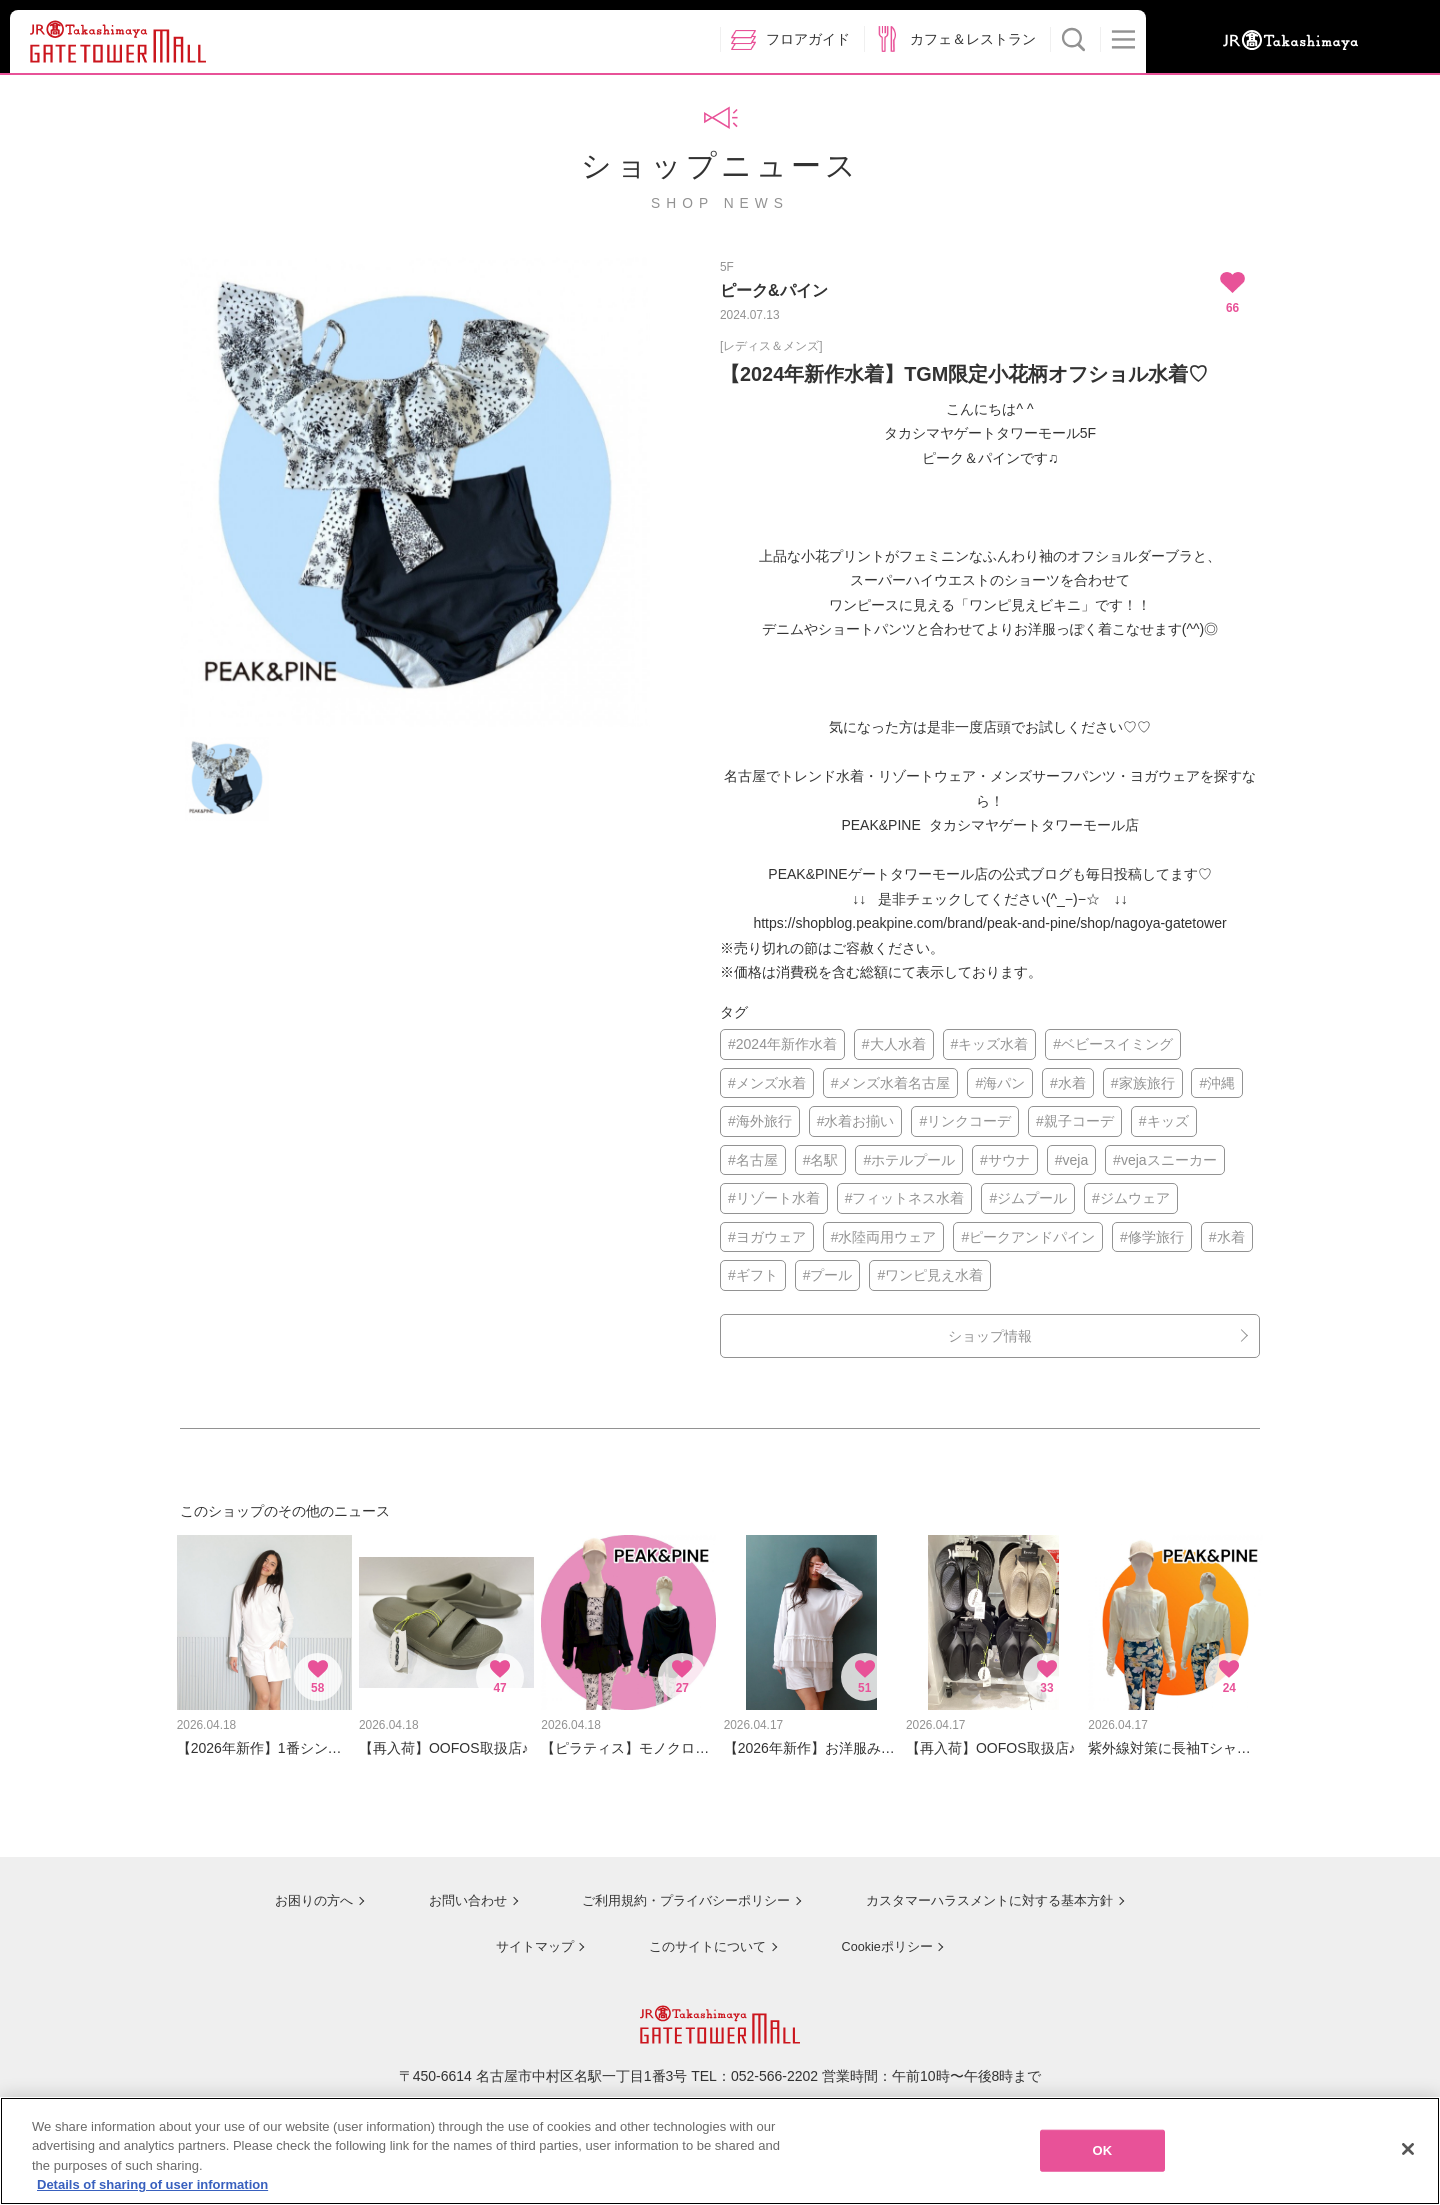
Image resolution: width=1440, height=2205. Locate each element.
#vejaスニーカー (1164, 1160)
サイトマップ (526, 1934)
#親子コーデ (1075, 1121)
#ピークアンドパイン (1028, 1237)
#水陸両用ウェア (884, 1237)
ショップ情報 (990, 1336)
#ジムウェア (1131, 1198)
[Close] (1408, 2153)
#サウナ (1005, 1160)
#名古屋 (753, 1160)
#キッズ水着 (990, 1044)
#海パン (1000, 1083)
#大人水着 (894, 1044)
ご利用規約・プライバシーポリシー (673, 1890)
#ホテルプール (909, 1160)
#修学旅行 (1152, 1237)
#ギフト (753, 1275)
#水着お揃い (856, 1121)
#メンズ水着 (767, 1083)
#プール (828, 1275)
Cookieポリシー (882, 1934)
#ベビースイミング (1113, 1044)
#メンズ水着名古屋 (891, 1083)
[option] (415, 492)
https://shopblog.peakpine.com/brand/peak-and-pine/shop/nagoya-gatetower (989, 923)
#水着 (1068, 1083)
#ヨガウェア (767, 1237)
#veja (1071, 1160)
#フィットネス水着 (905, 1198)
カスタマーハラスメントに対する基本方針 (987, 1890)
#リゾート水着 (774, 1198)
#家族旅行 (1143, 1083)
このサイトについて (700, 1934)
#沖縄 (1217, 1083)
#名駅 (821, 1160)
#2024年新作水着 (782, 1044)
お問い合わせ (450, 1890)
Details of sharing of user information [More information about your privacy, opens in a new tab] (152, 2189)
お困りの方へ (297, 1890)
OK (1102, 2154)
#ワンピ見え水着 (930, 1275)
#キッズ (1164, 1121)
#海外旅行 (760, 1121)
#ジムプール (1028, 1198)
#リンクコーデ (965, 1121)
